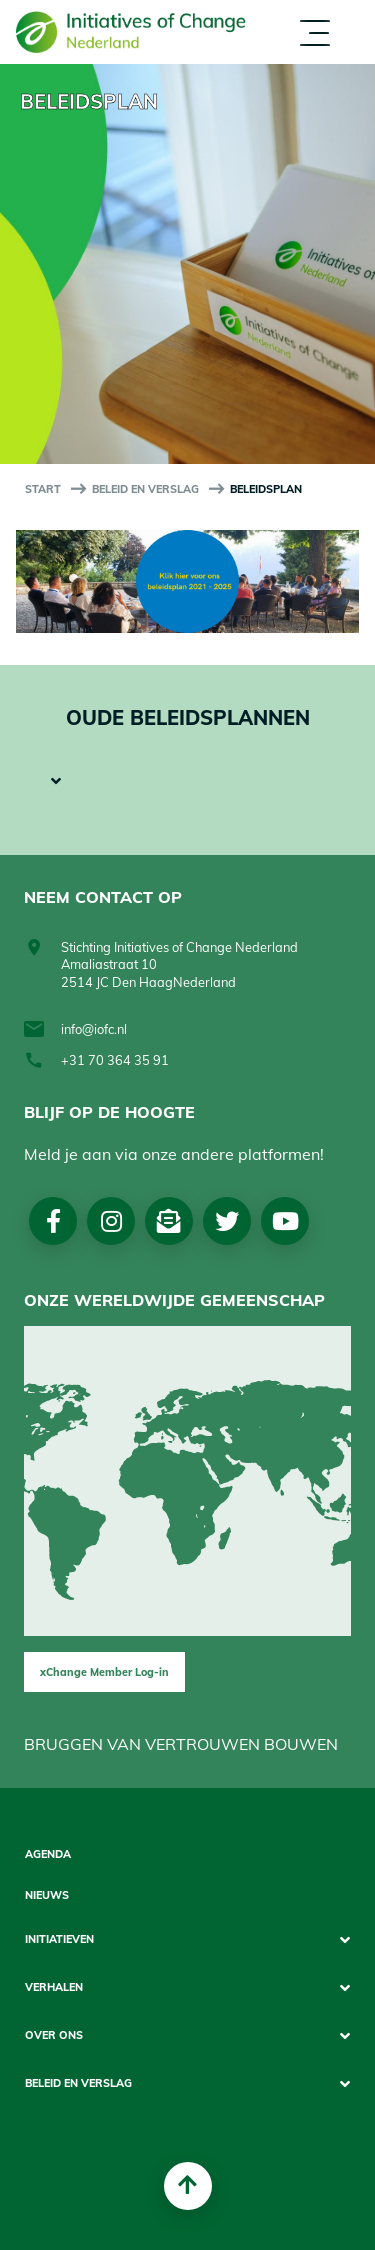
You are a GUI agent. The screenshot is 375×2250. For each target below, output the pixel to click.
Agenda (48, 1854)
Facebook (53, 1221)
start (43, 489)
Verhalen (54, 1987)
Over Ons (54, 2035)
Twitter (227, 1221)
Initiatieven (59, 1939)
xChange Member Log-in (104, 1672)
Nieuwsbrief (169, 1221)
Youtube (285, 1221)
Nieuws (47, 1895)
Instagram (111, 1221)
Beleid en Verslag (145, 489)
